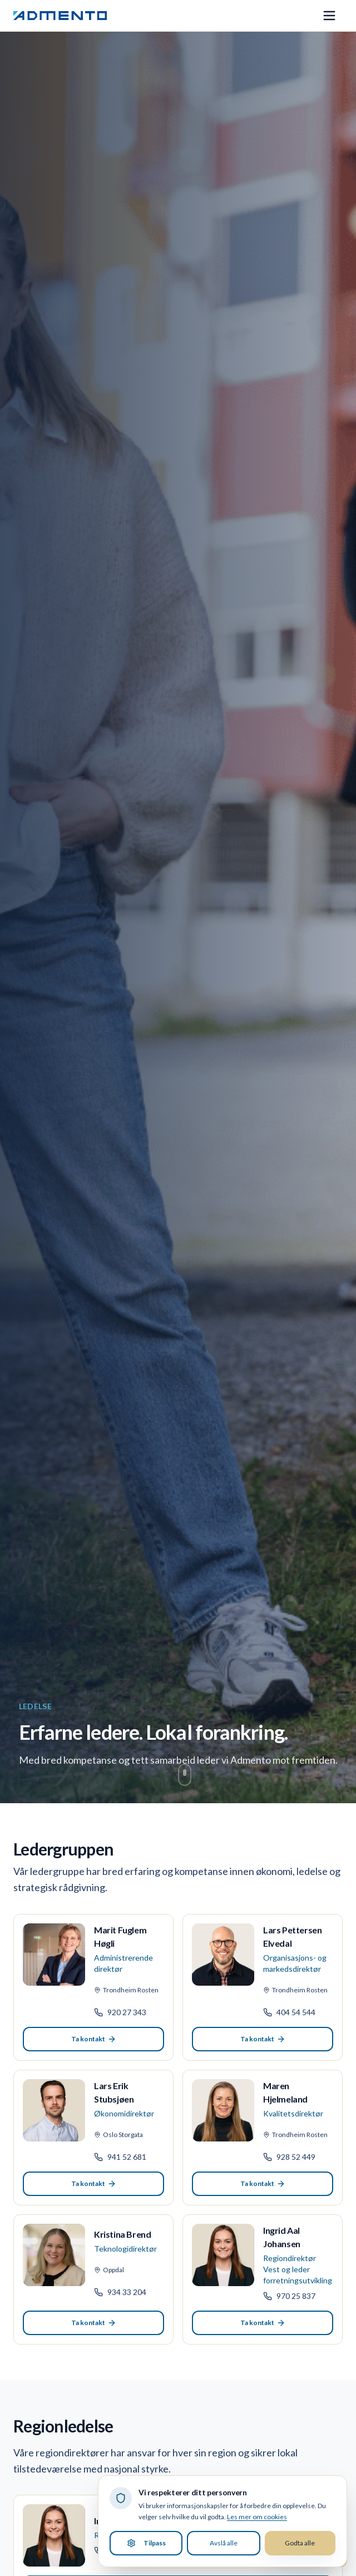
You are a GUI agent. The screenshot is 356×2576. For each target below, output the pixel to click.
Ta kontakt (93, 2039)
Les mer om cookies (257, 2517)
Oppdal (109, 2270)
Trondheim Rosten (126, 1990)
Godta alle (300, 2543)
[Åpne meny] (329, 15)
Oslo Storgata (118, 2134)
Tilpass (146, 2543)
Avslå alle (224, 2543)
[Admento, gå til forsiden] (60, 15)
